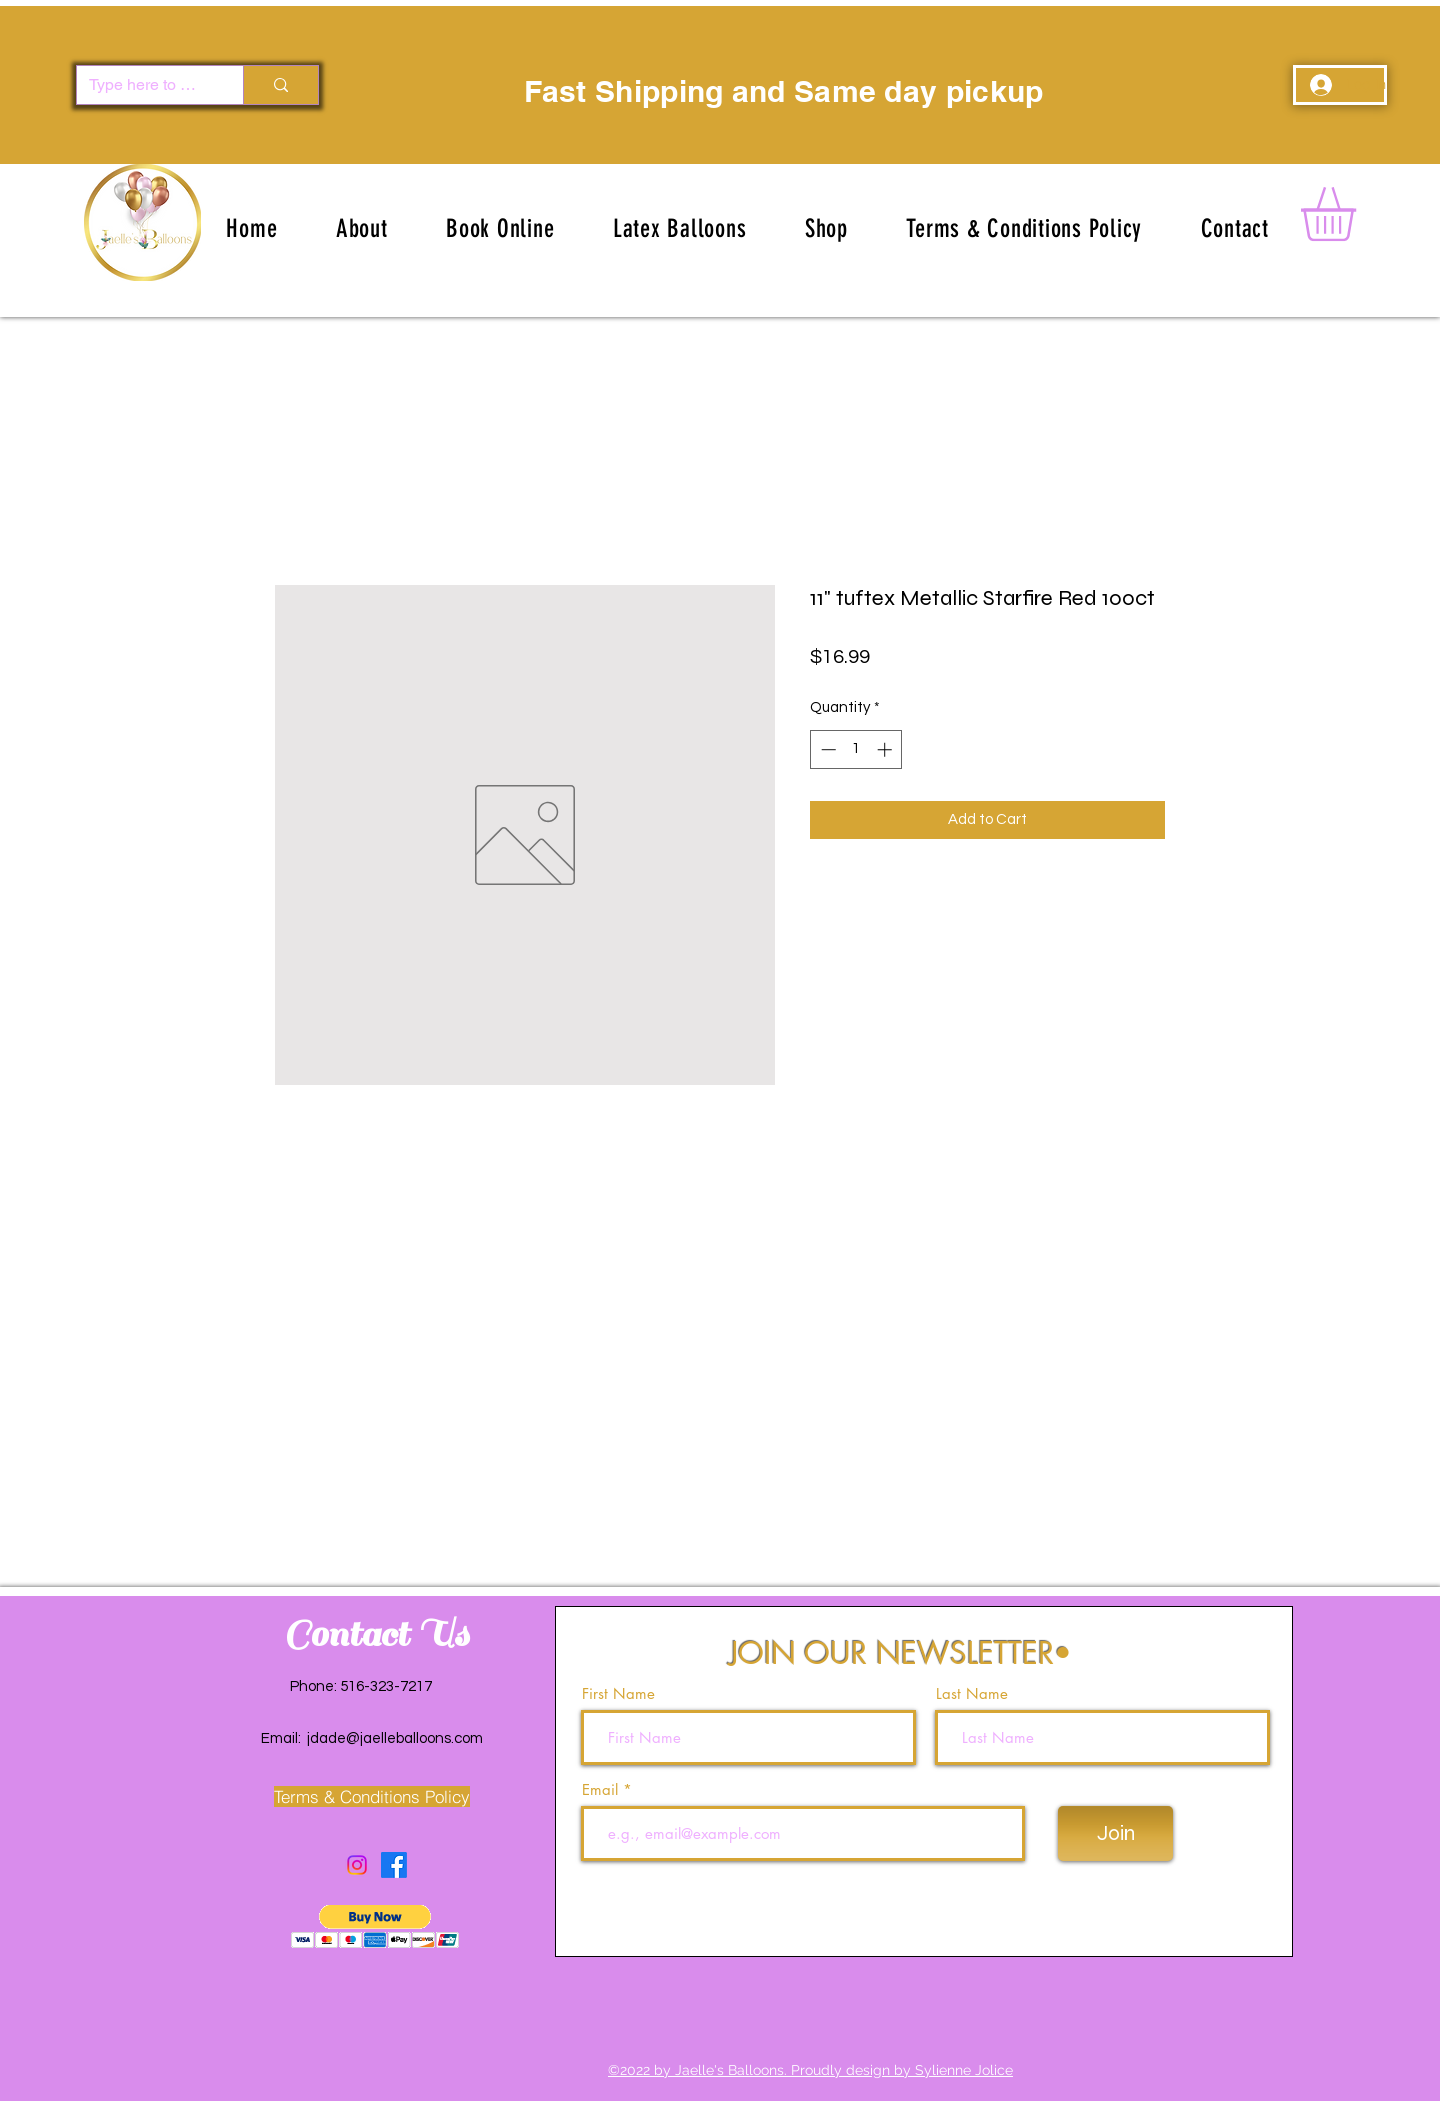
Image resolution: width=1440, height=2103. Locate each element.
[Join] (1115, 1833)
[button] (680, 228)
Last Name (972, 1693)
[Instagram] (357, 1865)
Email (602, 1789)
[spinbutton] (856, 749)
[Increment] (886, 749)
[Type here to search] (145, 85)
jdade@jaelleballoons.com (395, 1738)
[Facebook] (394, 1865)
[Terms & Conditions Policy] (371, 1796)
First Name (618, 1693)
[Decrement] (826, 749)
